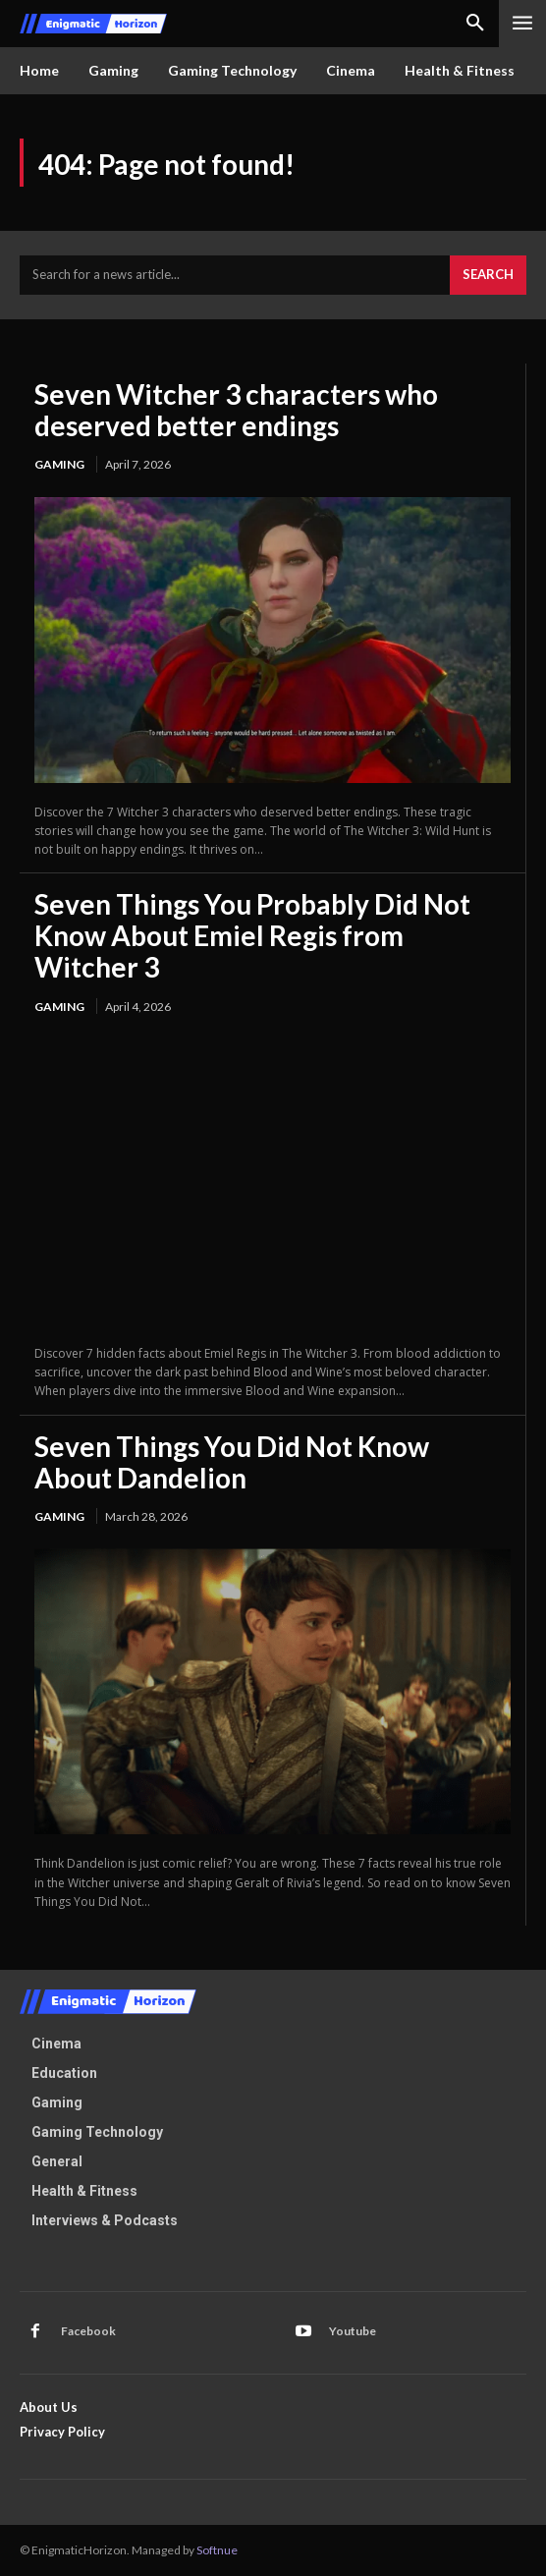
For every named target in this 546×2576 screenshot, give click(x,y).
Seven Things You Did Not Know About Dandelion (231, 1461)
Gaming (59, 464)
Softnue (217, 2550)
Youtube (352, 2331)
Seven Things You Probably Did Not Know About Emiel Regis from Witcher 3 (252, 935)
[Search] (488, 275)
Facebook (88, 2331)
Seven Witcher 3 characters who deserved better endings (236, 409)
